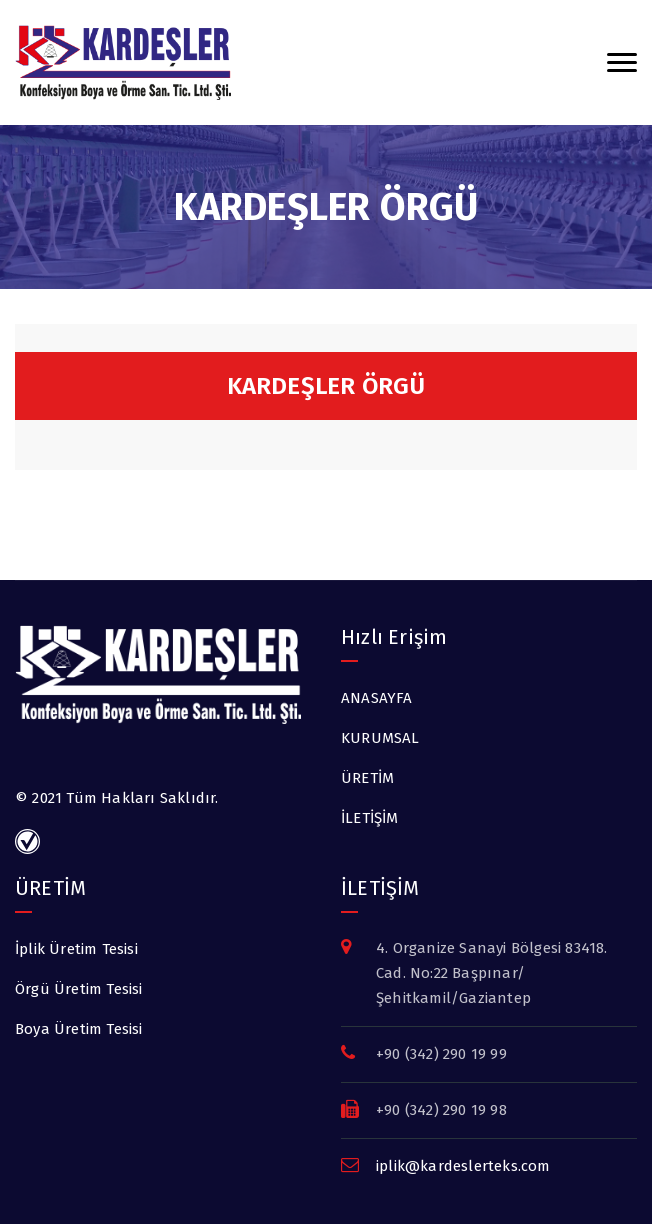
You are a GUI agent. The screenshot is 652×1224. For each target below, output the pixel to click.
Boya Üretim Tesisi (79, 1029)
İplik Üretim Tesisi (76, 949)
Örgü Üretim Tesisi (79, 989)
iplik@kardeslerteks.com (463, 1166)
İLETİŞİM (370, 818)
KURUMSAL (380, 738)
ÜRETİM (367, 778)
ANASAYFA (377, 698)
